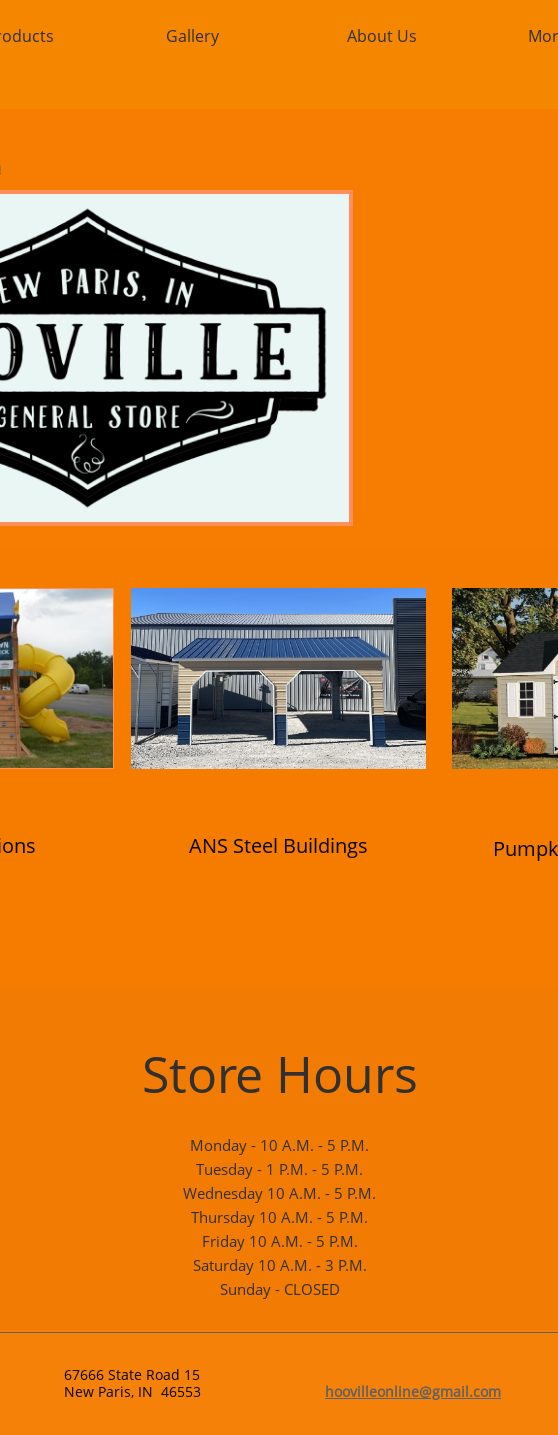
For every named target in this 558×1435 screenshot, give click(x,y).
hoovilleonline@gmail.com (413, 1391)
